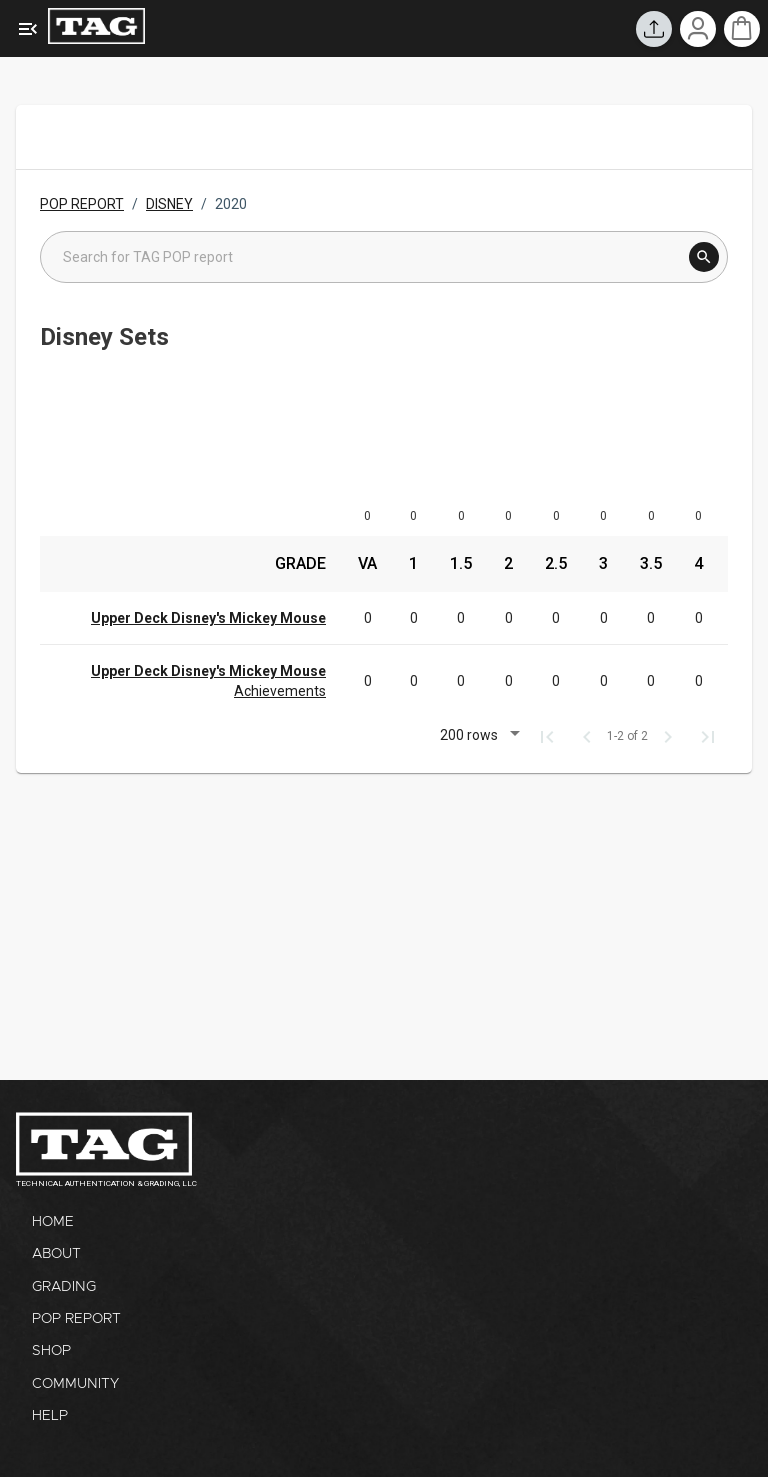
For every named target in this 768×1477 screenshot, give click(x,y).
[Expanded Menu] (28, 29)
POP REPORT (82, 204)
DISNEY (169, 204)
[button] (477, 737)
